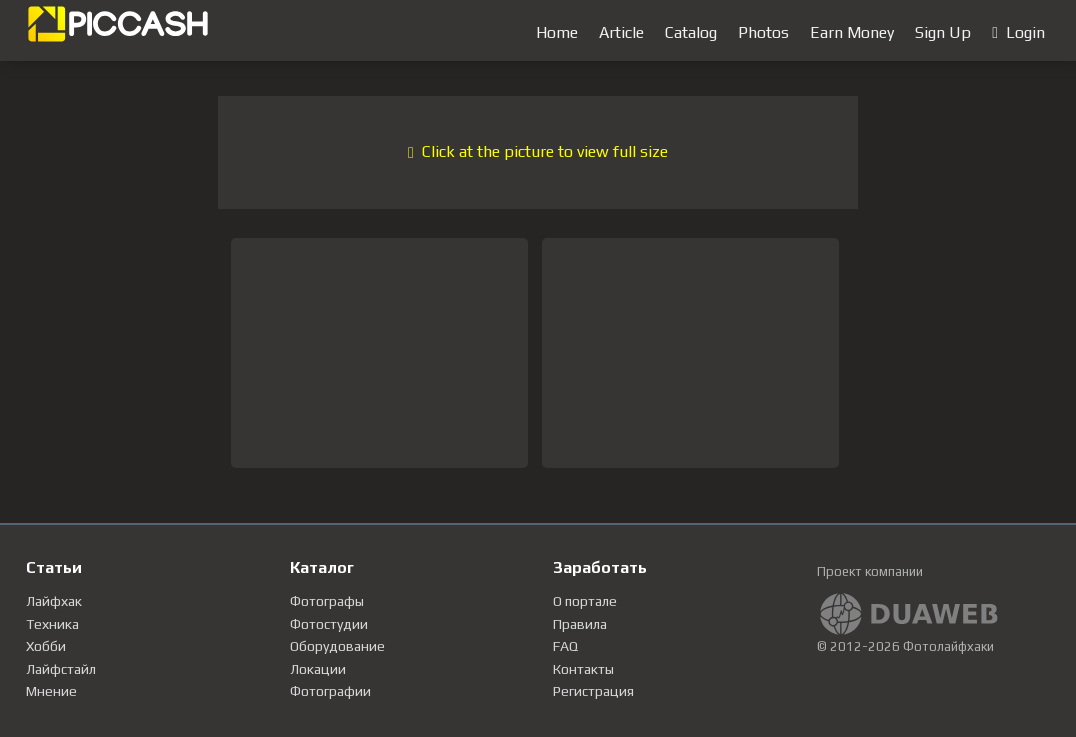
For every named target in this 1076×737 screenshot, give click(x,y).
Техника (52, 624)
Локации (318, 669)
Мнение (51, 691)
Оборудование (337, 646)
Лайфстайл (61, 669)
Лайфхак (54, 601)
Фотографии (330, 691)
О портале (585, 601)
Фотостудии (329, 624)
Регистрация (593, 691)
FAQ (565, 646)
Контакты (583, 669)
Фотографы (327, 601)
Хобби (46, 646)
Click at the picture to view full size (538, 151)
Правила (580, 624)
